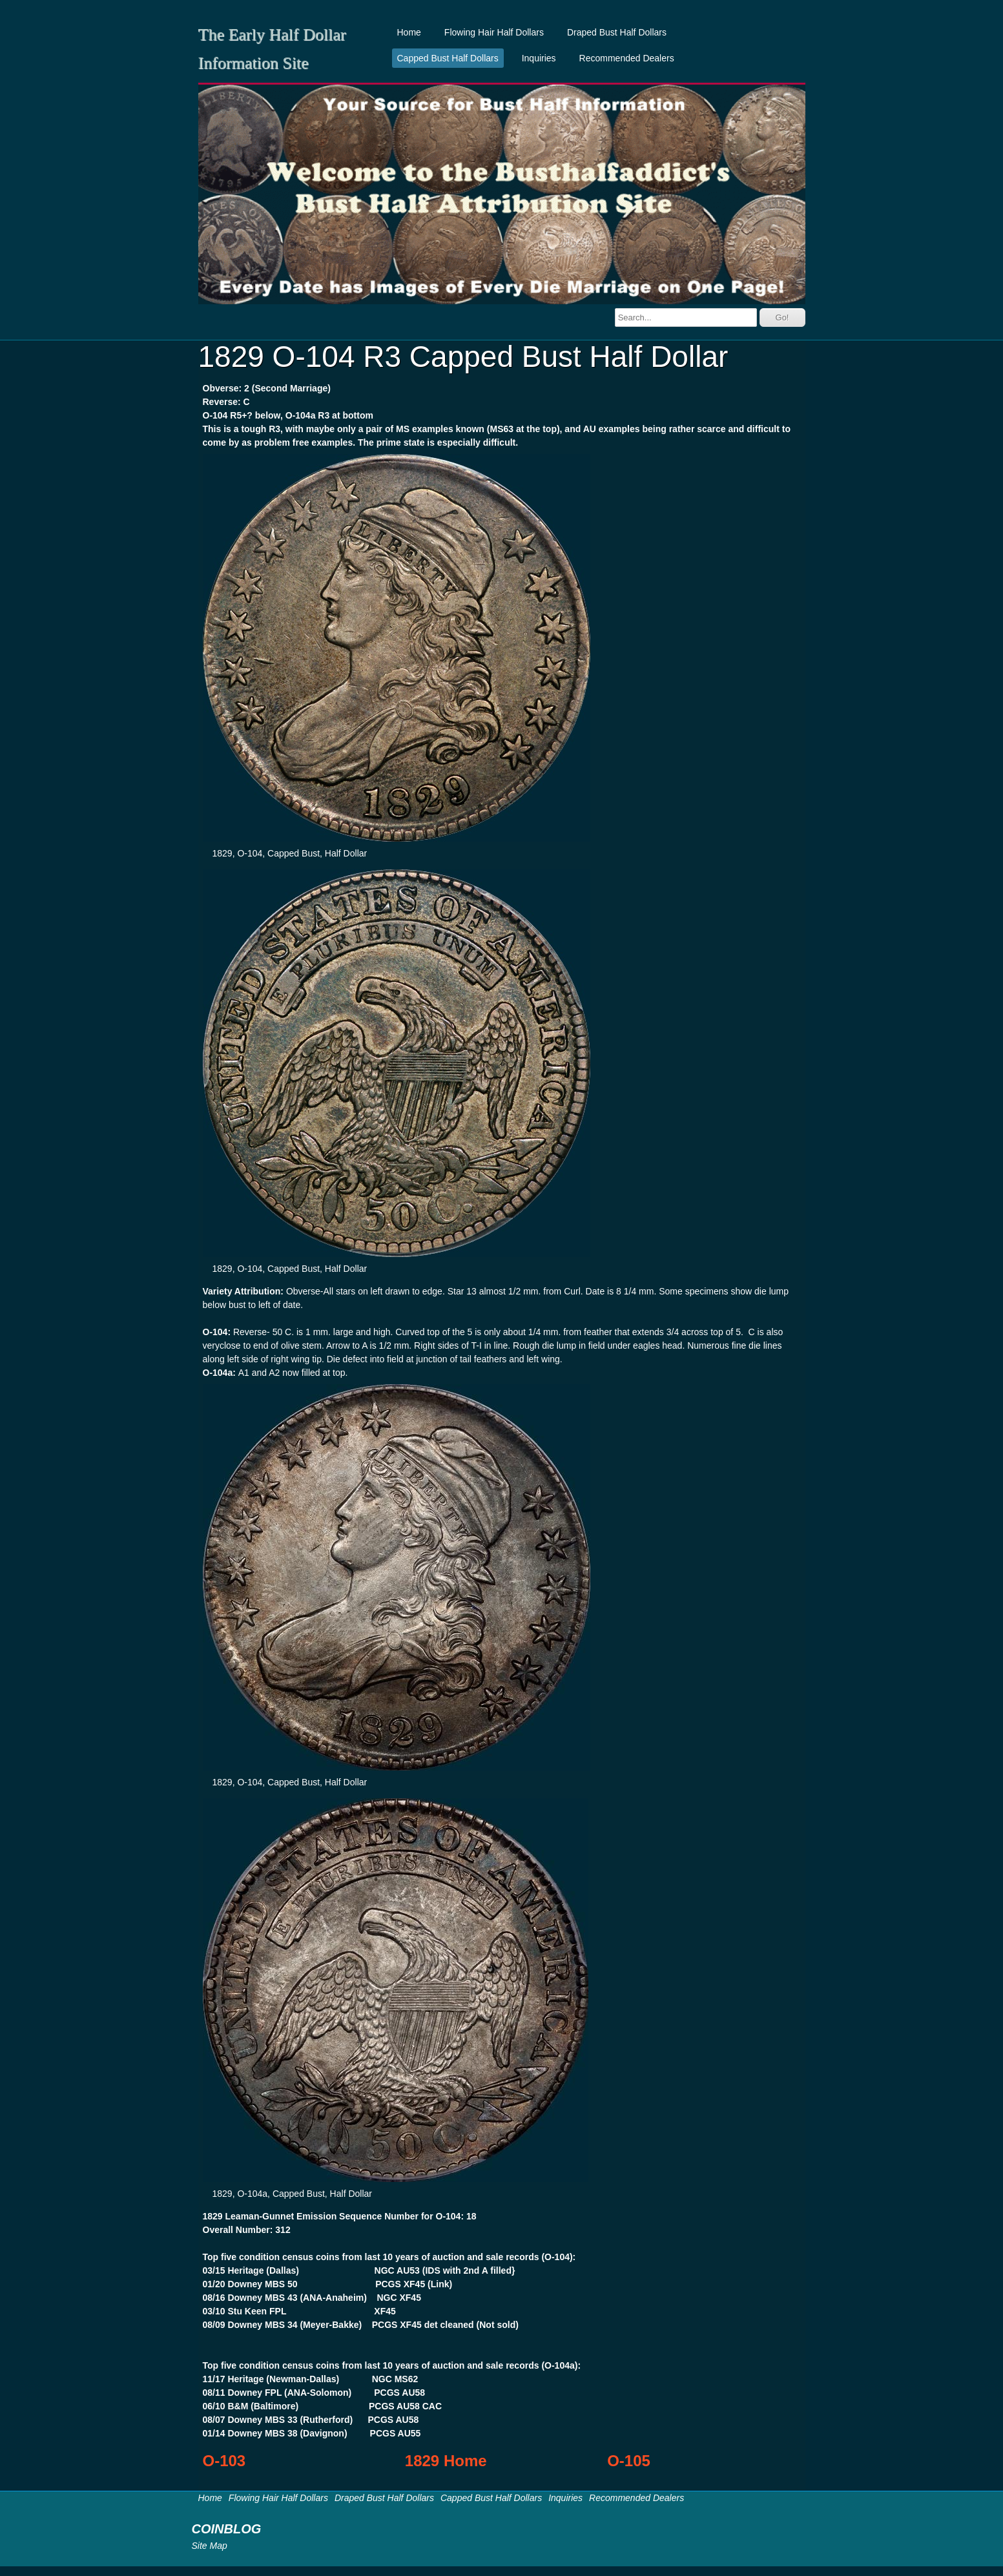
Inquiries (539, 58)
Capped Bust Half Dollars (448, 58)
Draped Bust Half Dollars (617, 32)
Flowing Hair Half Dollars (494, 32)
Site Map (209, 2545)
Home (409, 32)
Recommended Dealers (626, 58)
